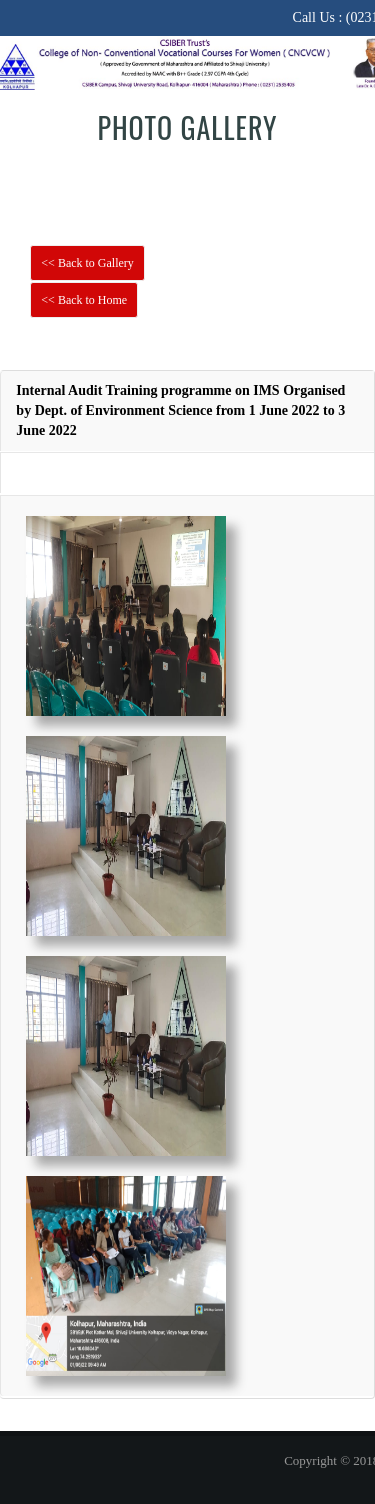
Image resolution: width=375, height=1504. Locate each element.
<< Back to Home (84, 300)
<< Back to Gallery (87, 263)
